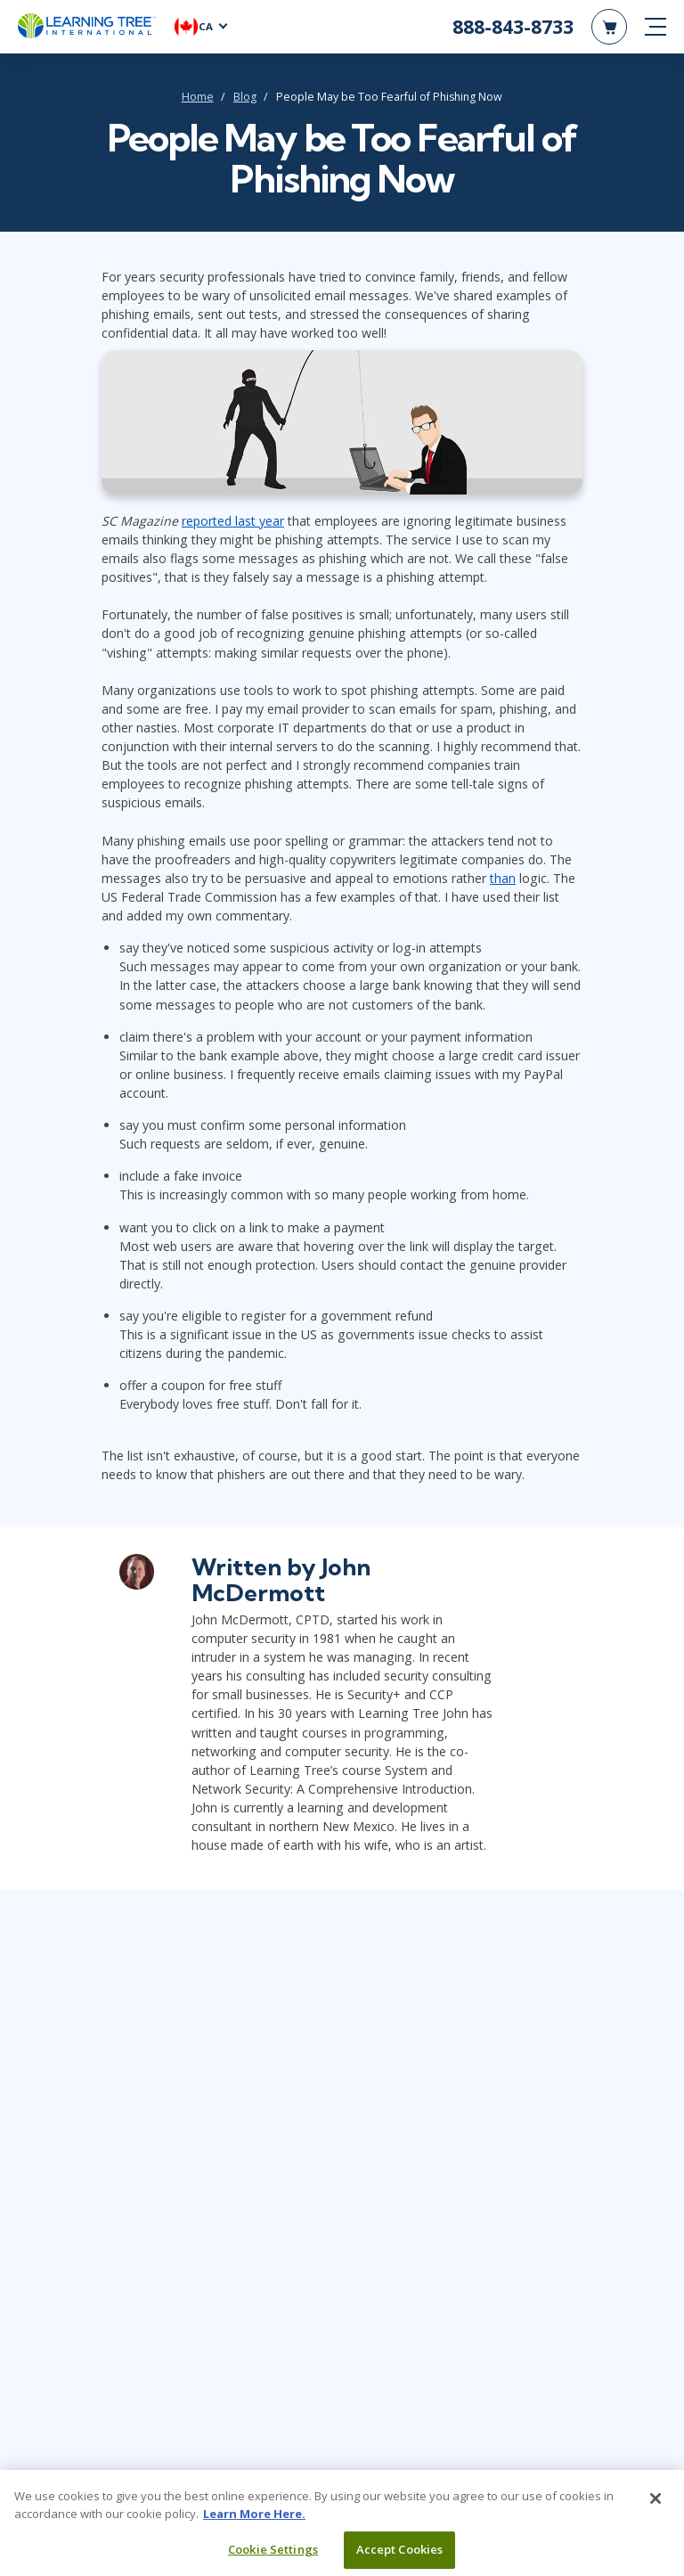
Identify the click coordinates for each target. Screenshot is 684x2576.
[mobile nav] (655, 27)
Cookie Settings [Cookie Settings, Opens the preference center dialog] (273, 2556)
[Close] (655, 2505)
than (503, 878)
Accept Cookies (400, 2556)
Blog (244, 96)
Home (198, 96)
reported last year (233, 520)
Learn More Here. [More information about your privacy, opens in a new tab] (254, 2520)
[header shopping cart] (609, 27)
